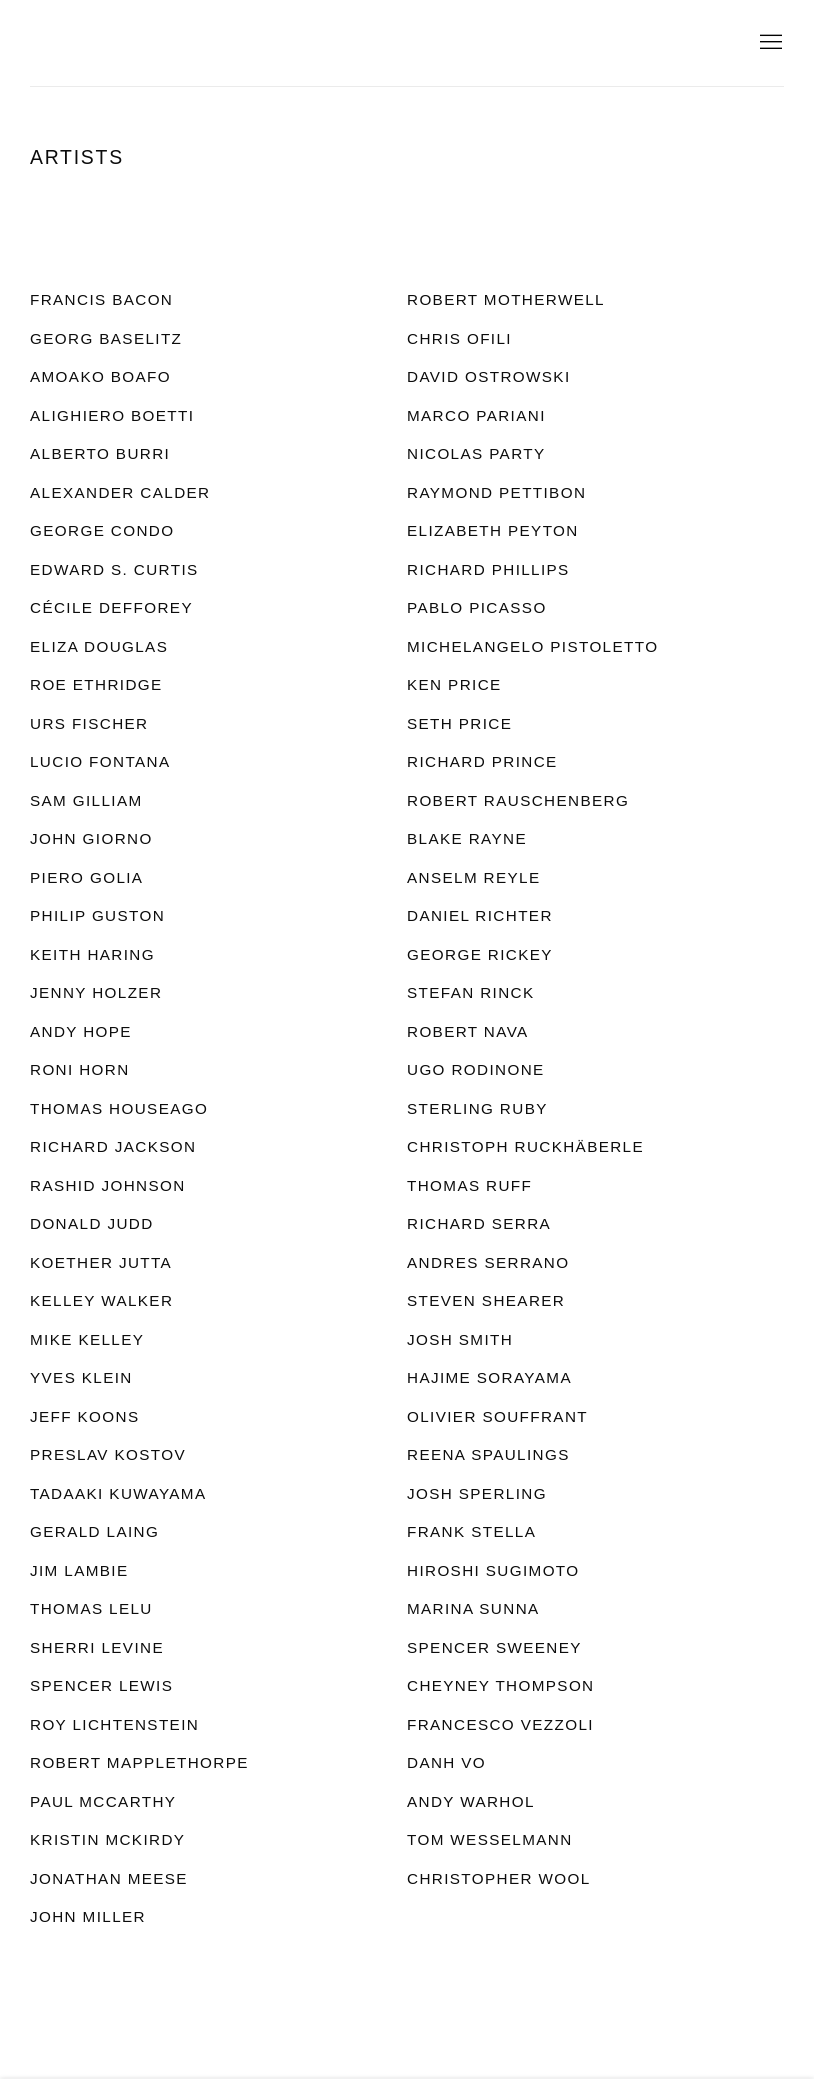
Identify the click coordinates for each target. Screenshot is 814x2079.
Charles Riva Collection (220, 43)
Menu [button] (769, 43)
